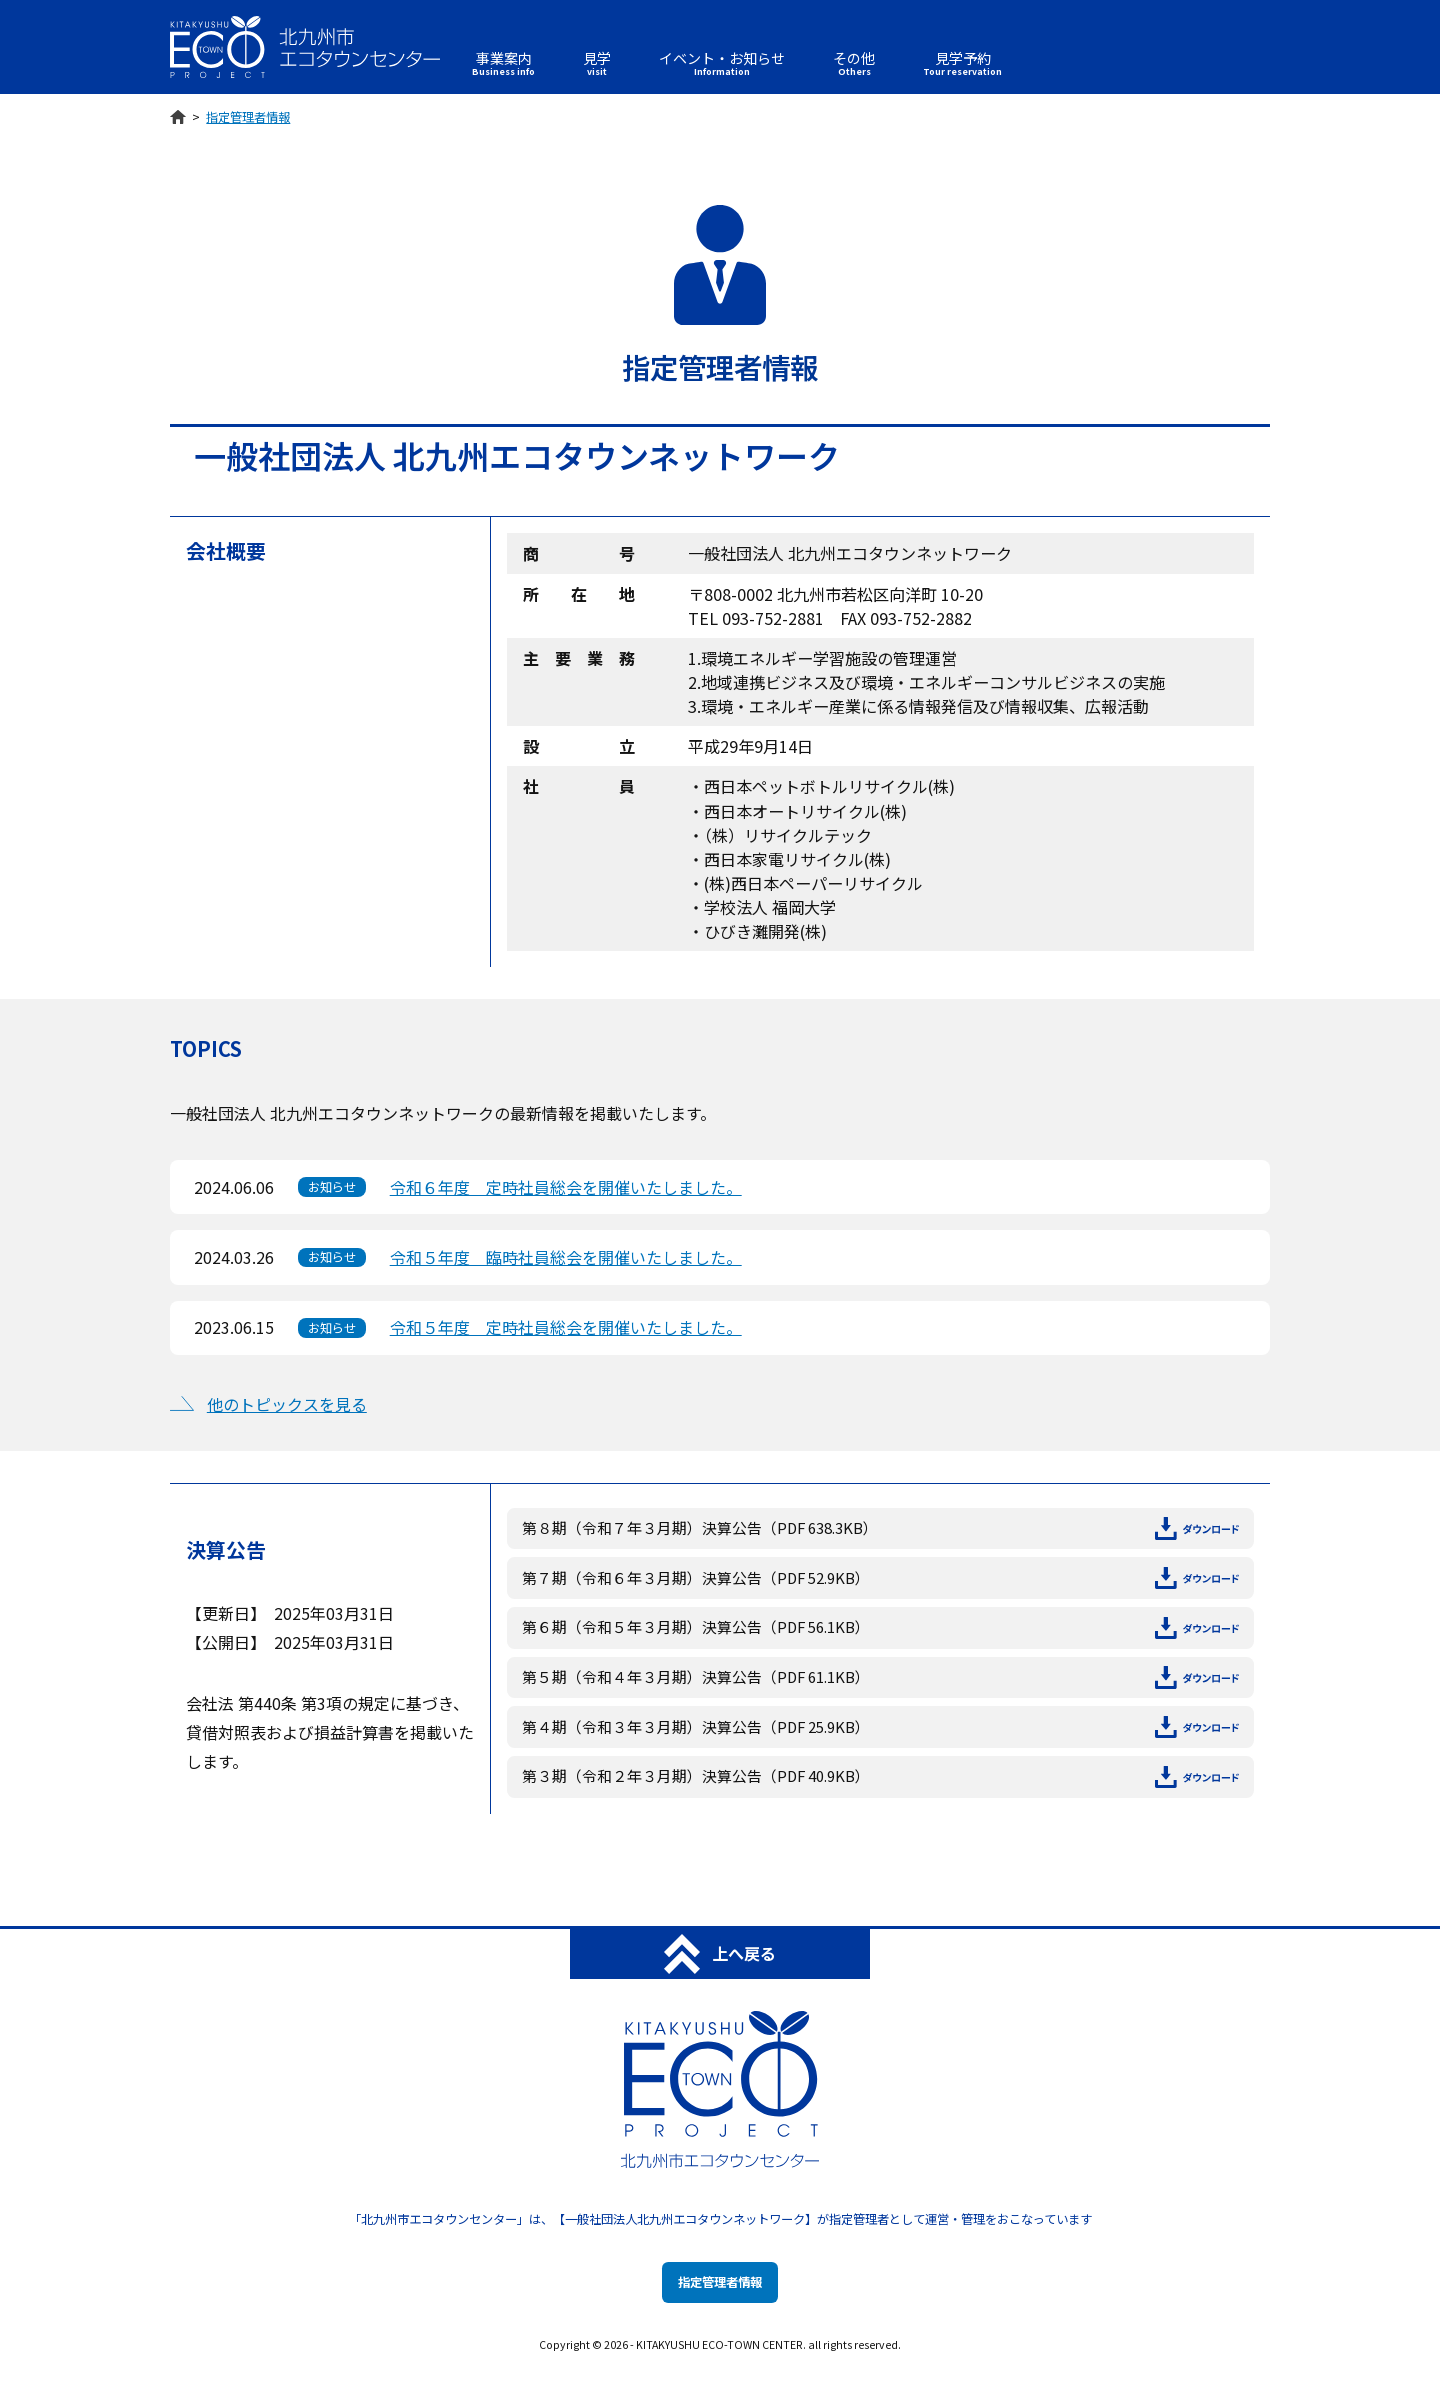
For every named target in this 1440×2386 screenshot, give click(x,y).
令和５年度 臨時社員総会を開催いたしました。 (566, 1257)
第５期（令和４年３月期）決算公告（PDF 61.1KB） (880, 1677)
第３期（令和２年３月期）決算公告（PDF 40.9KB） (880, 1776)
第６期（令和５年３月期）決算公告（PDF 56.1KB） (880, 1627)
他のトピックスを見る (287, 1404)
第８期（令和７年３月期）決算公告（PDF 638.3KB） (880, 1528)
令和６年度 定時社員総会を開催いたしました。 (566, 1187)
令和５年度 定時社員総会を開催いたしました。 (566, 1327)
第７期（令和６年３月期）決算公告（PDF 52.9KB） (880, 1578)
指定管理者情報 (720, 2282)
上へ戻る (719, 1954)
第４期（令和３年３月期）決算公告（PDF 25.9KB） (880, 1727)
